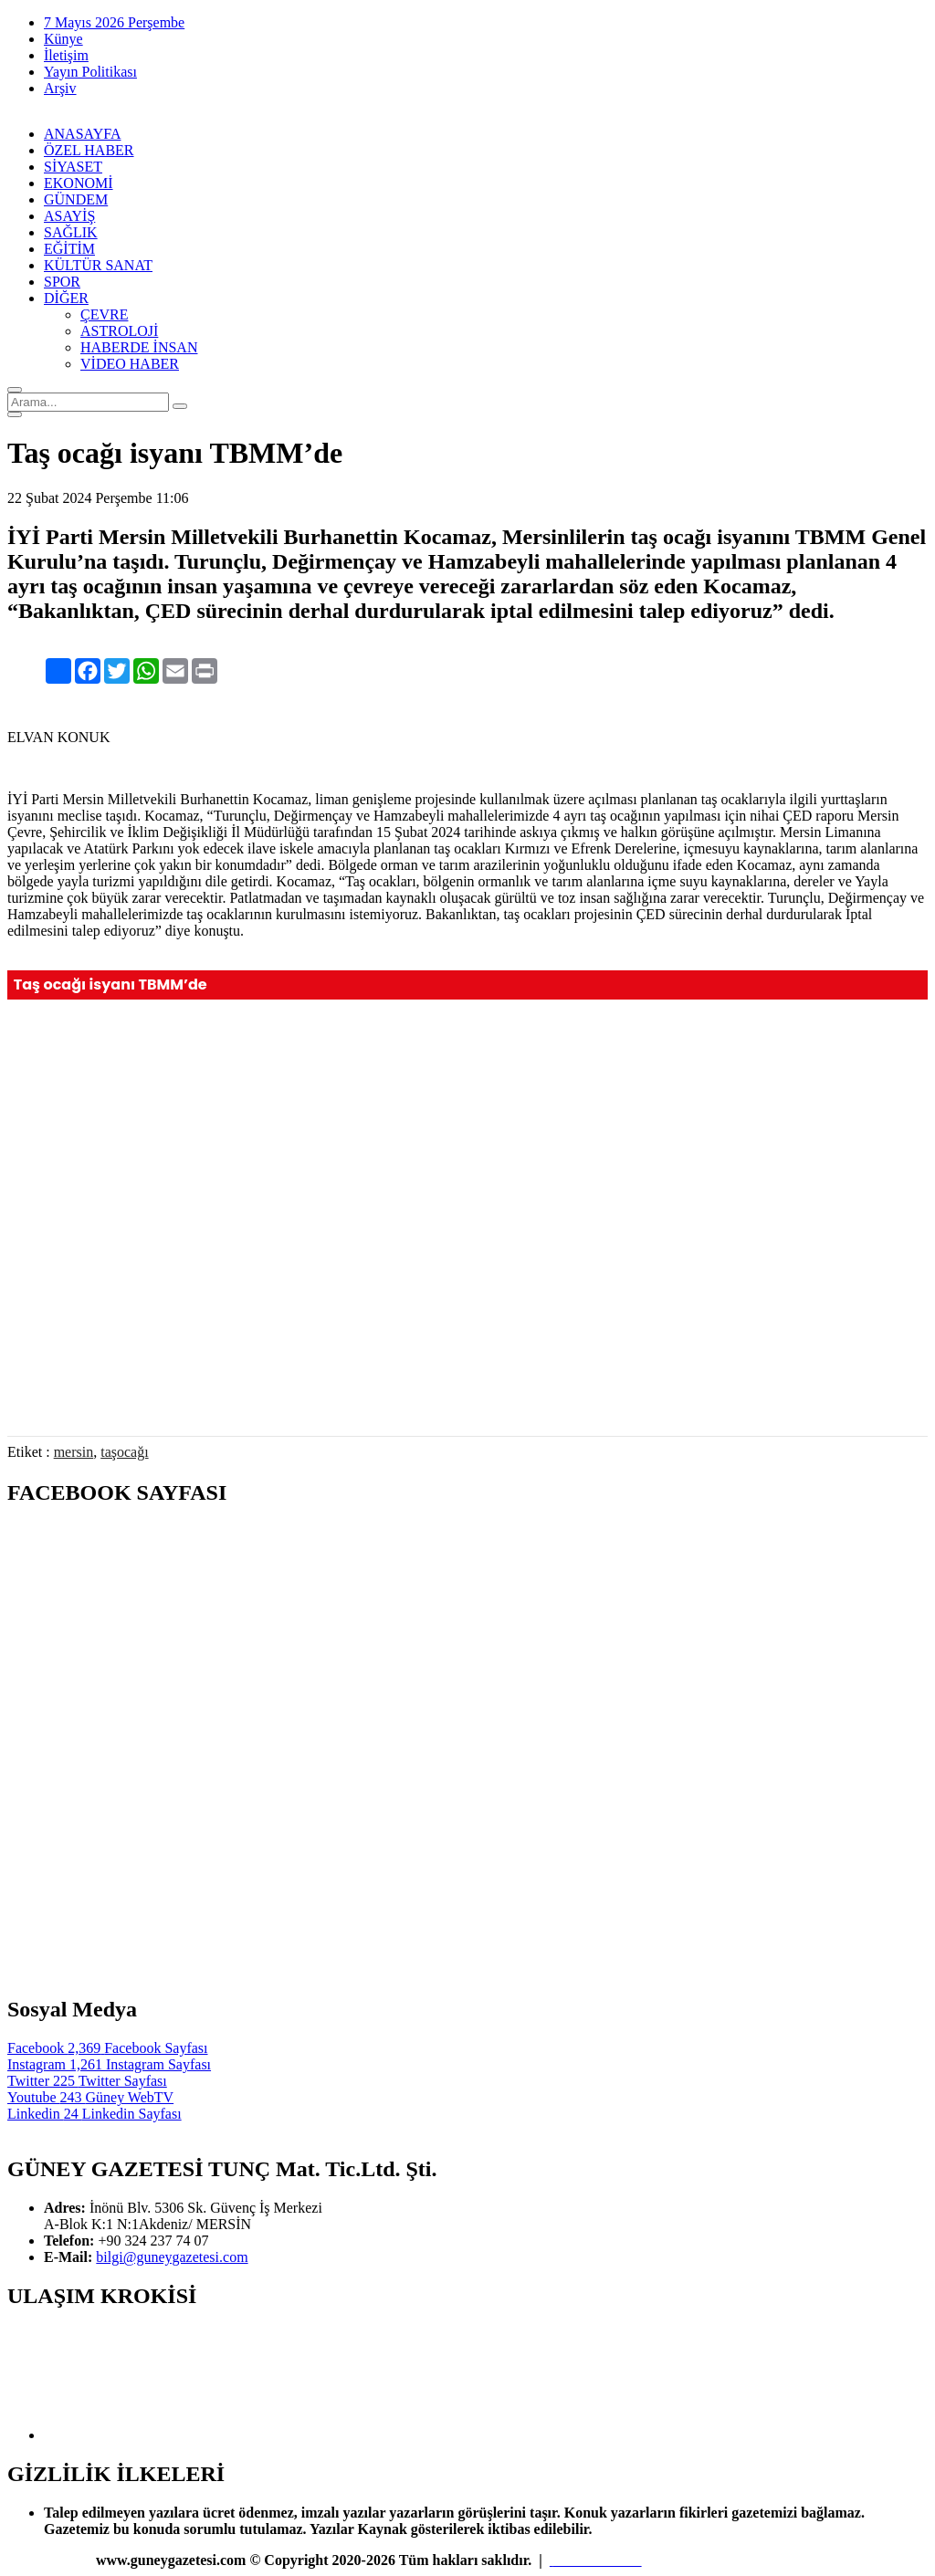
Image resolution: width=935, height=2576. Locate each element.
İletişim (66, 55)
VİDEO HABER (129, 364)
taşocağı (124, 1452)
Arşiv (60, 88)
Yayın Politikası (90, 71)
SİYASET (73, 166)
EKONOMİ (78, 183)
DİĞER (66, 298)
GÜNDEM (76, 199)
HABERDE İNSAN (138, 347)
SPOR (62, 281)
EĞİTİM (69, 249)
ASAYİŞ (69, 216)
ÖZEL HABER (89, 150)
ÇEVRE (104, 314)
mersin (74, 1452)
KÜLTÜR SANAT (98, 265)
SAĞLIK (71, 232)
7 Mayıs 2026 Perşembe (114, 22)
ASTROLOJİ (119, 331)
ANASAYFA (82, 133)
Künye (63, 39)
